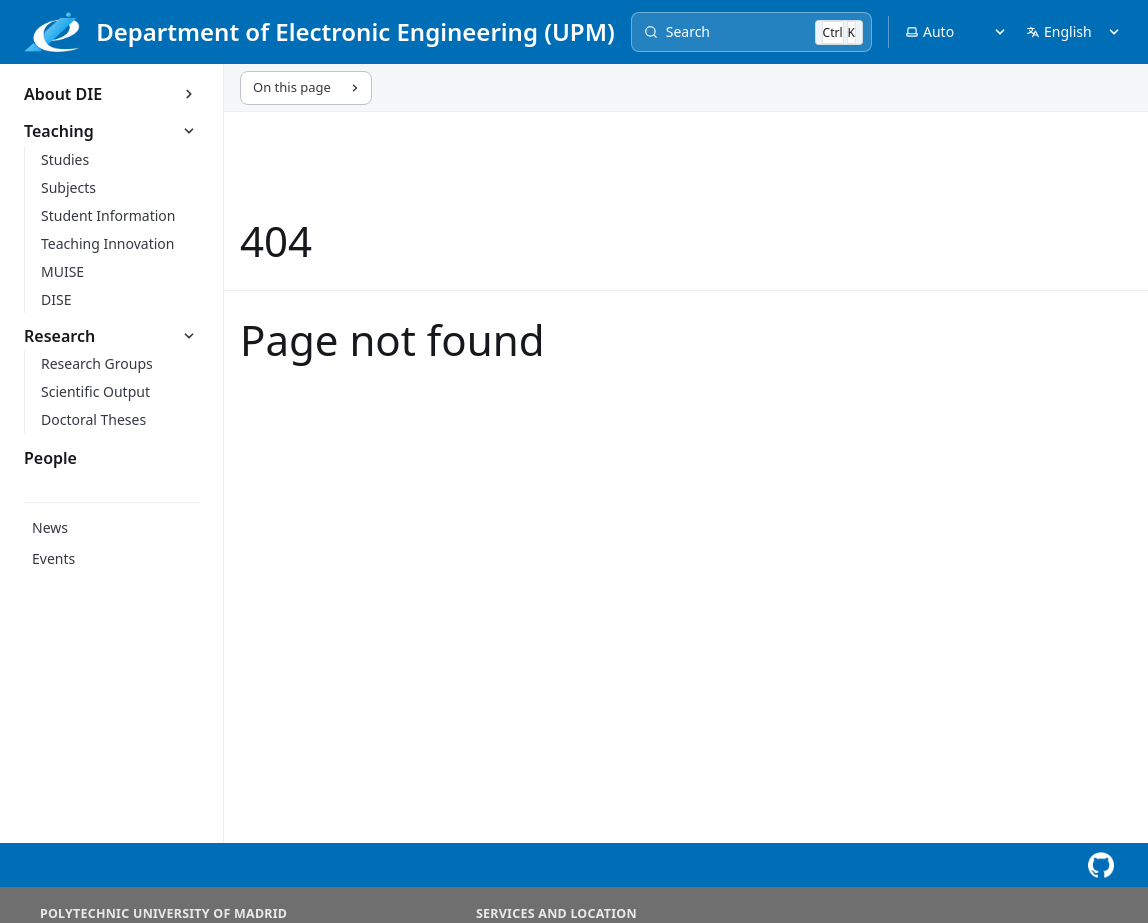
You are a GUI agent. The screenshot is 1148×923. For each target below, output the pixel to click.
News (50, 527)
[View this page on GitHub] (1100, 865)
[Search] (751, 32)
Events (53, 558)
